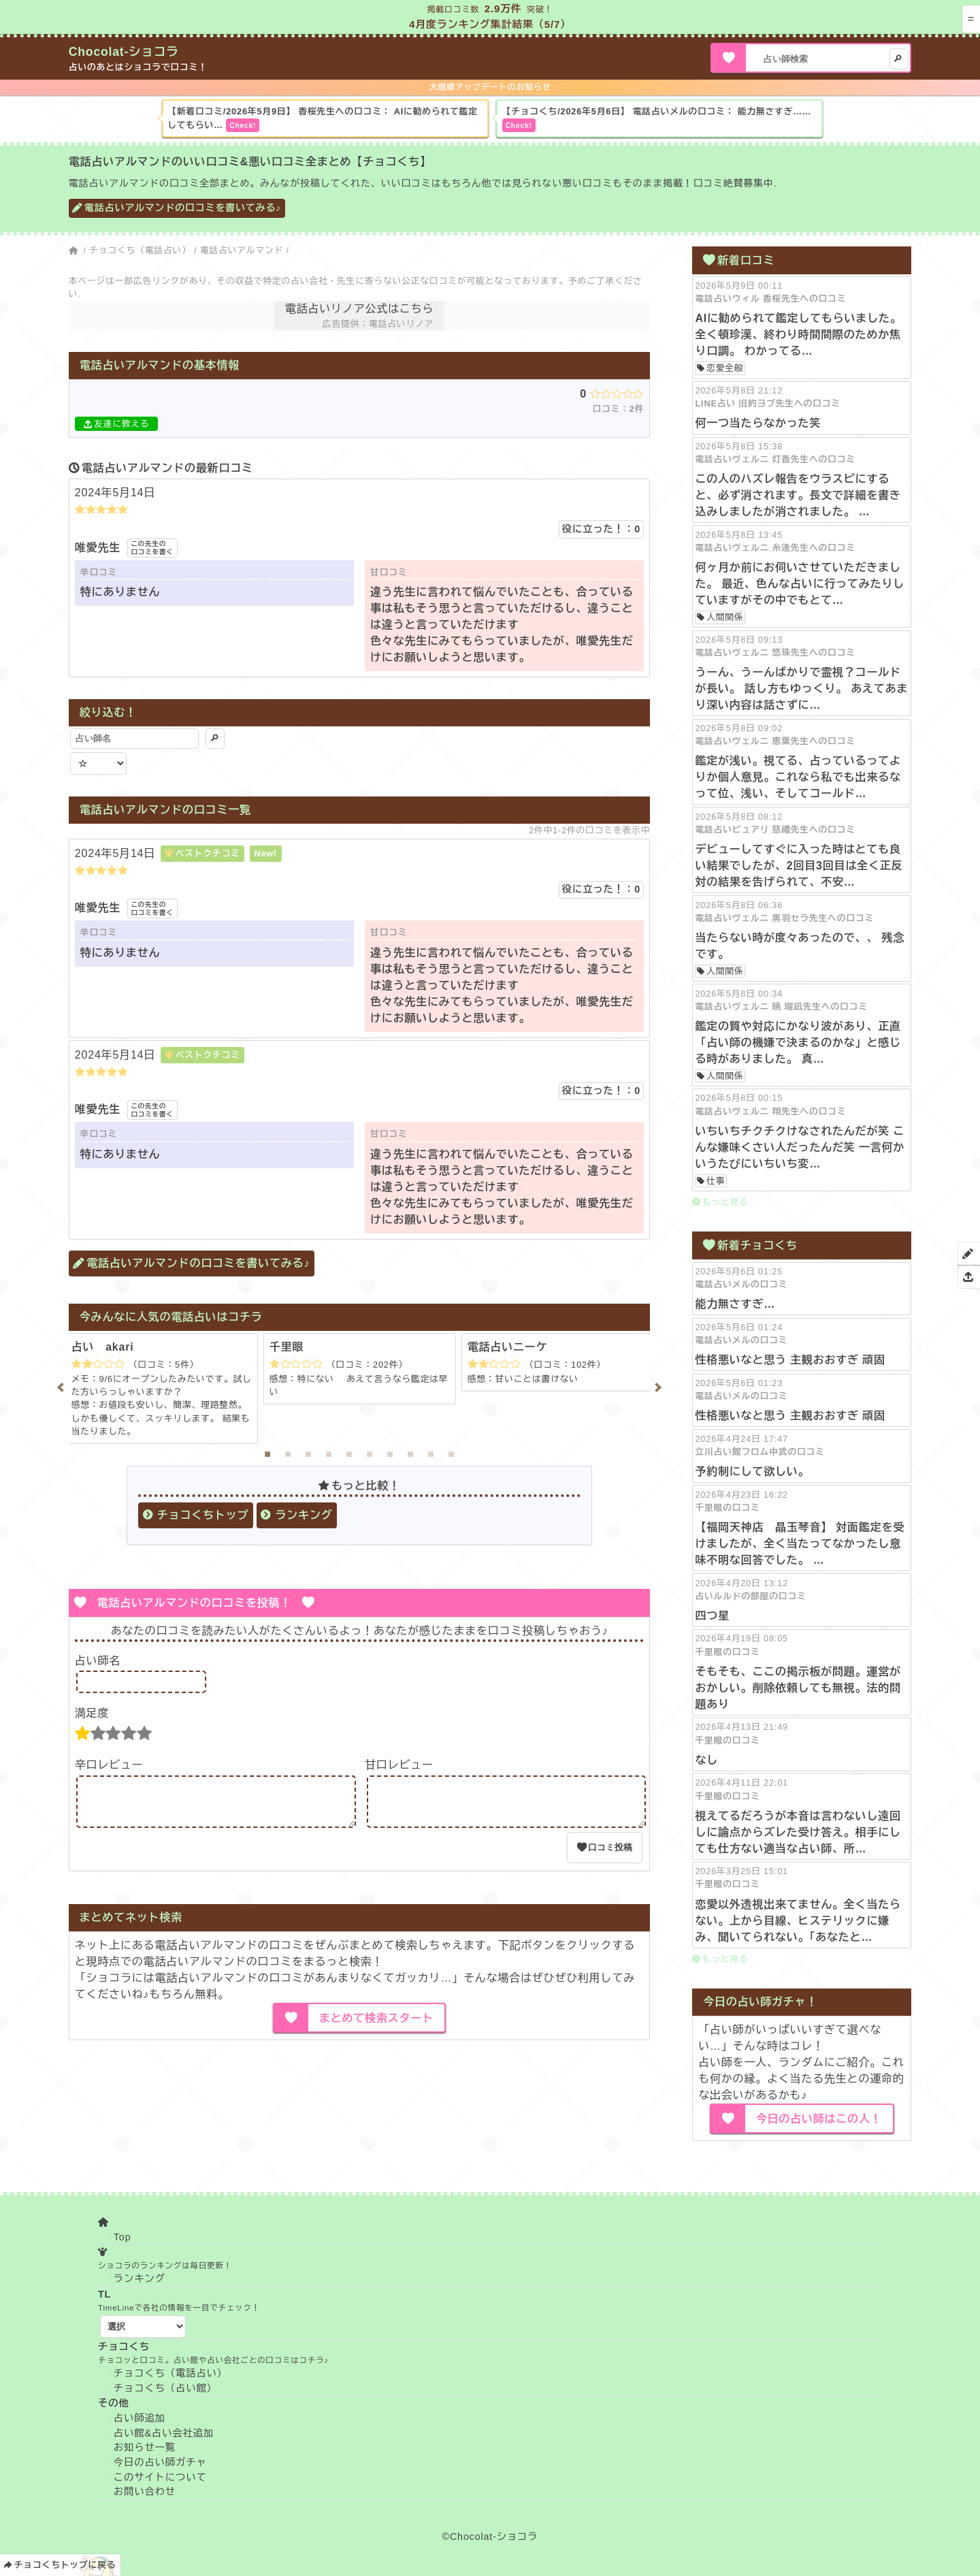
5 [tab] (349, 1454)
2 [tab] (288, 1454)
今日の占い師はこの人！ (819, 2119)
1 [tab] (267, 1454)
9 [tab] (431, 1454)
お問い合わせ (145, 2491)
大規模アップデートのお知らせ (490, 87)
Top (122, 2237)
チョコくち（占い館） (165, 2388)
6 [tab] (369, 1454)
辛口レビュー (109, 1765)
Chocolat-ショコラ (124, 52)
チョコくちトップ (202, 1515)
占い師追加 (139, 2418)
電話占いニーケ (508, 1347)
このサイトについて (160, 2477)
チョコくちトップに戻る (65, 2565)
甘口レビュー (399, 1765)
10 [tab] (451, 1454)
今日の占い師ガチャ (160, 2462)
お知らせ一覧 (145, 2447)
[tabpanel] (359, 1368)
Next (660, 1387)
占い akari (102, 1347)
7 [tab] (390, 1454)
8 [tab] (410, 1454)
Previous (58, 1387)
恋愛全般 (724, 368)
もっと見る (725, 1202)
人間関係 (724, 617)
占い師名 (97, 1661)
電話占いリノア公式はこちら (359, 309)
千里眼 (287, 1347)
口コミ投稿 (610, 1855)
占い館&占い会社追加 (164, 2433)
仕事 (715, 1181)
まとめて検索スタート (376, 2026)
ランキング (303, 1515)
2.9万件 (503, 8)
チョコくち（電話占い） (140, 250)
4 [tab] (329, 1454)
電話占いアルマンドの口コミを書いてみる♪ (182, 207)
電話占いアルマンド (241, 250)
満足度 (92, 1713)
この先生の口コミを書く (152, 548)
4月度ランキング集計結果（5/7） (490, 24)
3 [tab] (308, 1454)
